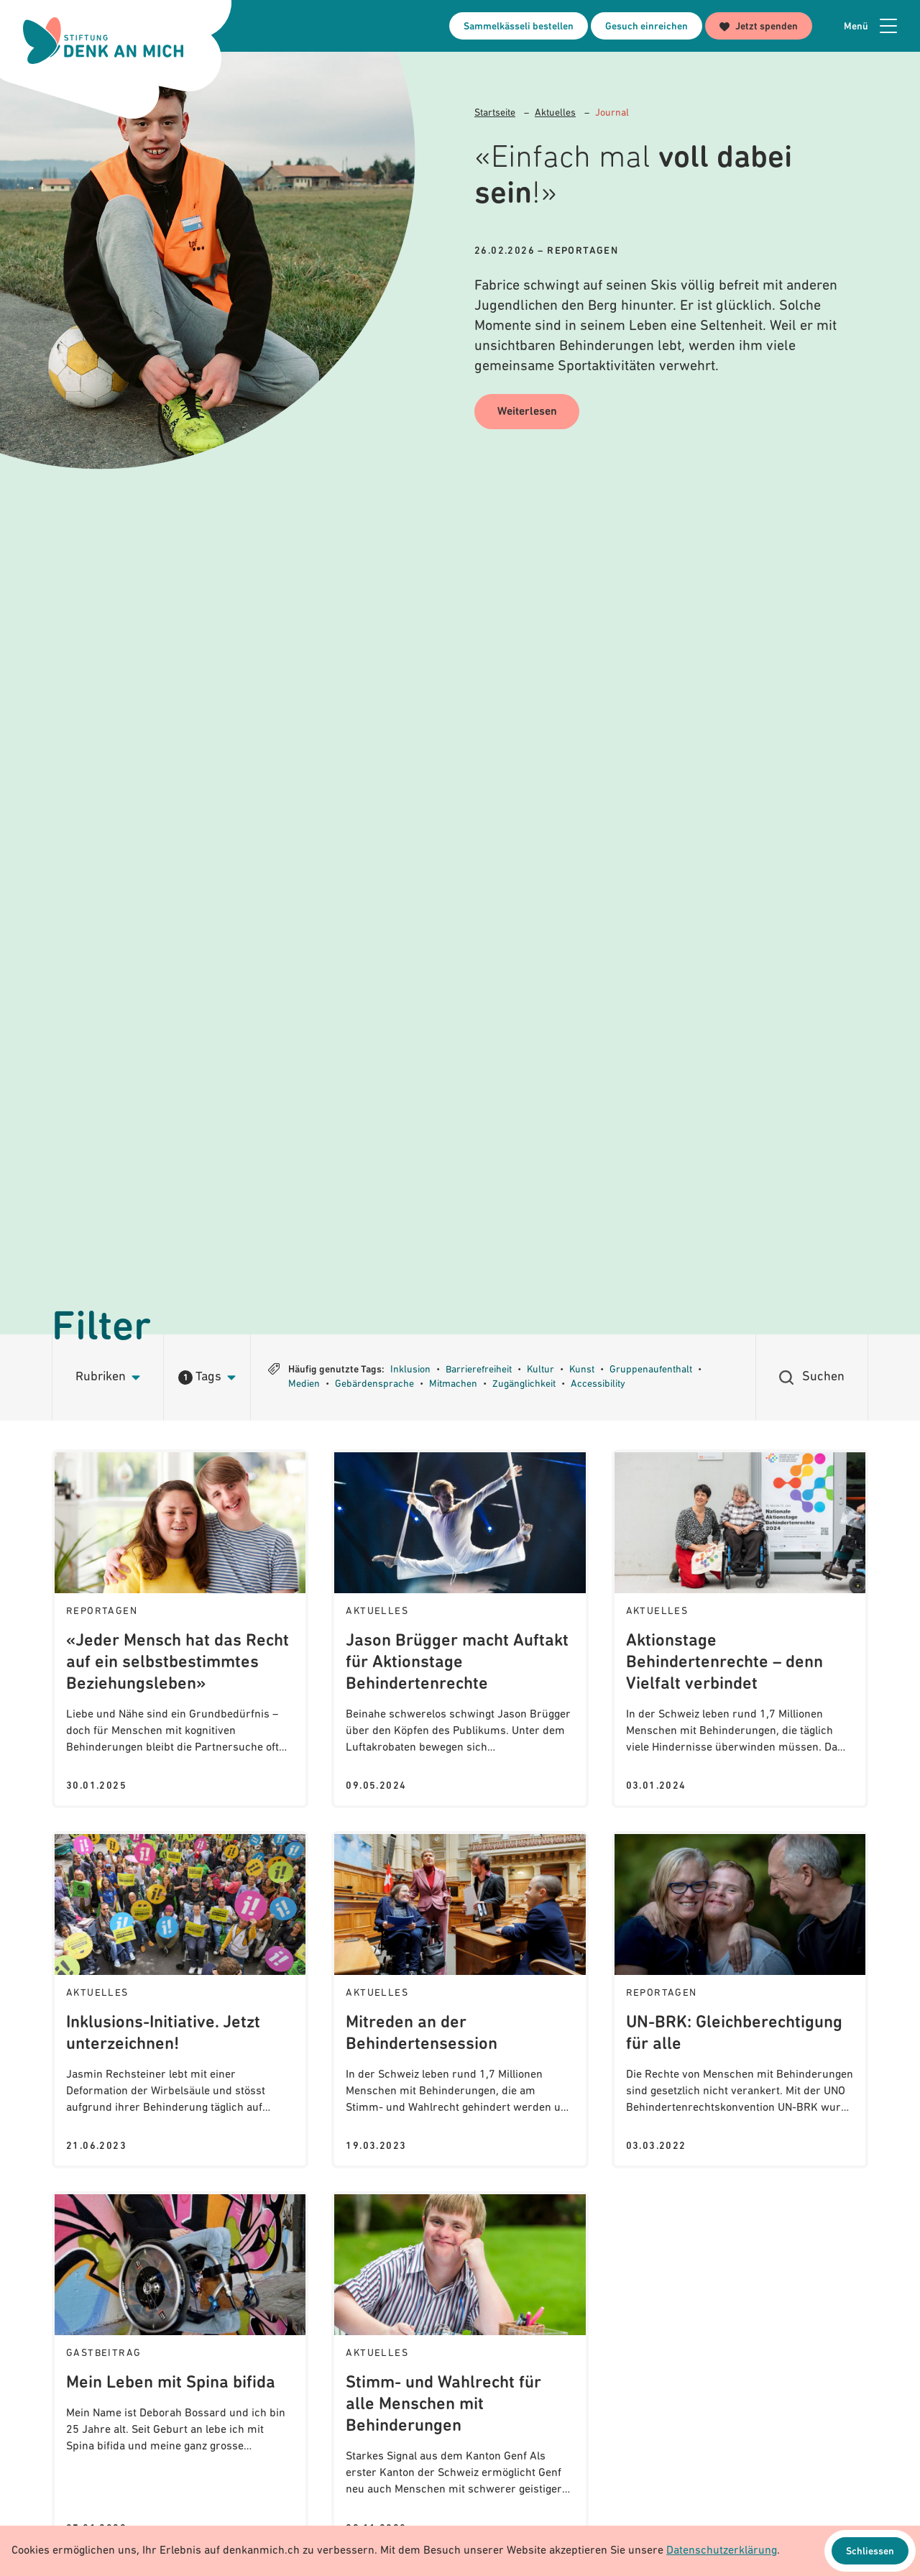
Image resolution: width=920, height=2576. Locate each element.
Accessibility (598, 1384)
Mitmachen (453, 1384)
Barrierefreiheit (479, 1370)
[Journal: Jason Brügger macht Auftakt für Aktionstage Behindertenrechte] (459, 1628)
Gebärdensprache (374, 1384)
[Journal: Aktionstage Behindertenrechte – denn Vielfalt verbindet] (740, 1628)
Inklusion (410, 1370)
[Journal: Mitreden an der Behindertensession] (459, 1999)
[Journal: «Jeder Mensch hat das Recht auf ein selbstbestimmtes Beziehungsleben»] (180, 1628)
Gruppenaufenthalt (651, 1370)
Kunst (581, 1370)
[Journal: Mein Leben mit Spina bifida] (180, 2370)
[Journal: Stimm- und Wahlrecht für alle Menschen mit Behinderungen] (459, 2370)
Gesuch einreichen (646, 27)
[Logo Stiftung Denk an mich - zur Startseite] (103, 40)
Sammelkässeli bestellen (519, 27)
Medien (304, 1384)
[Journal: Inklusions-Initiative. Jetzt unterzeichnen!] (180, 1999)
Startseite (494, 113)
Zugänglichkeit (524, 1384)
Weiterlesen (527, 412)
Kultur (540, 1370)
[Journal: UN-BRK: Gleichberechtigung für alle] (740, 1999)
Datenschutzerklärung (721, 2551)
